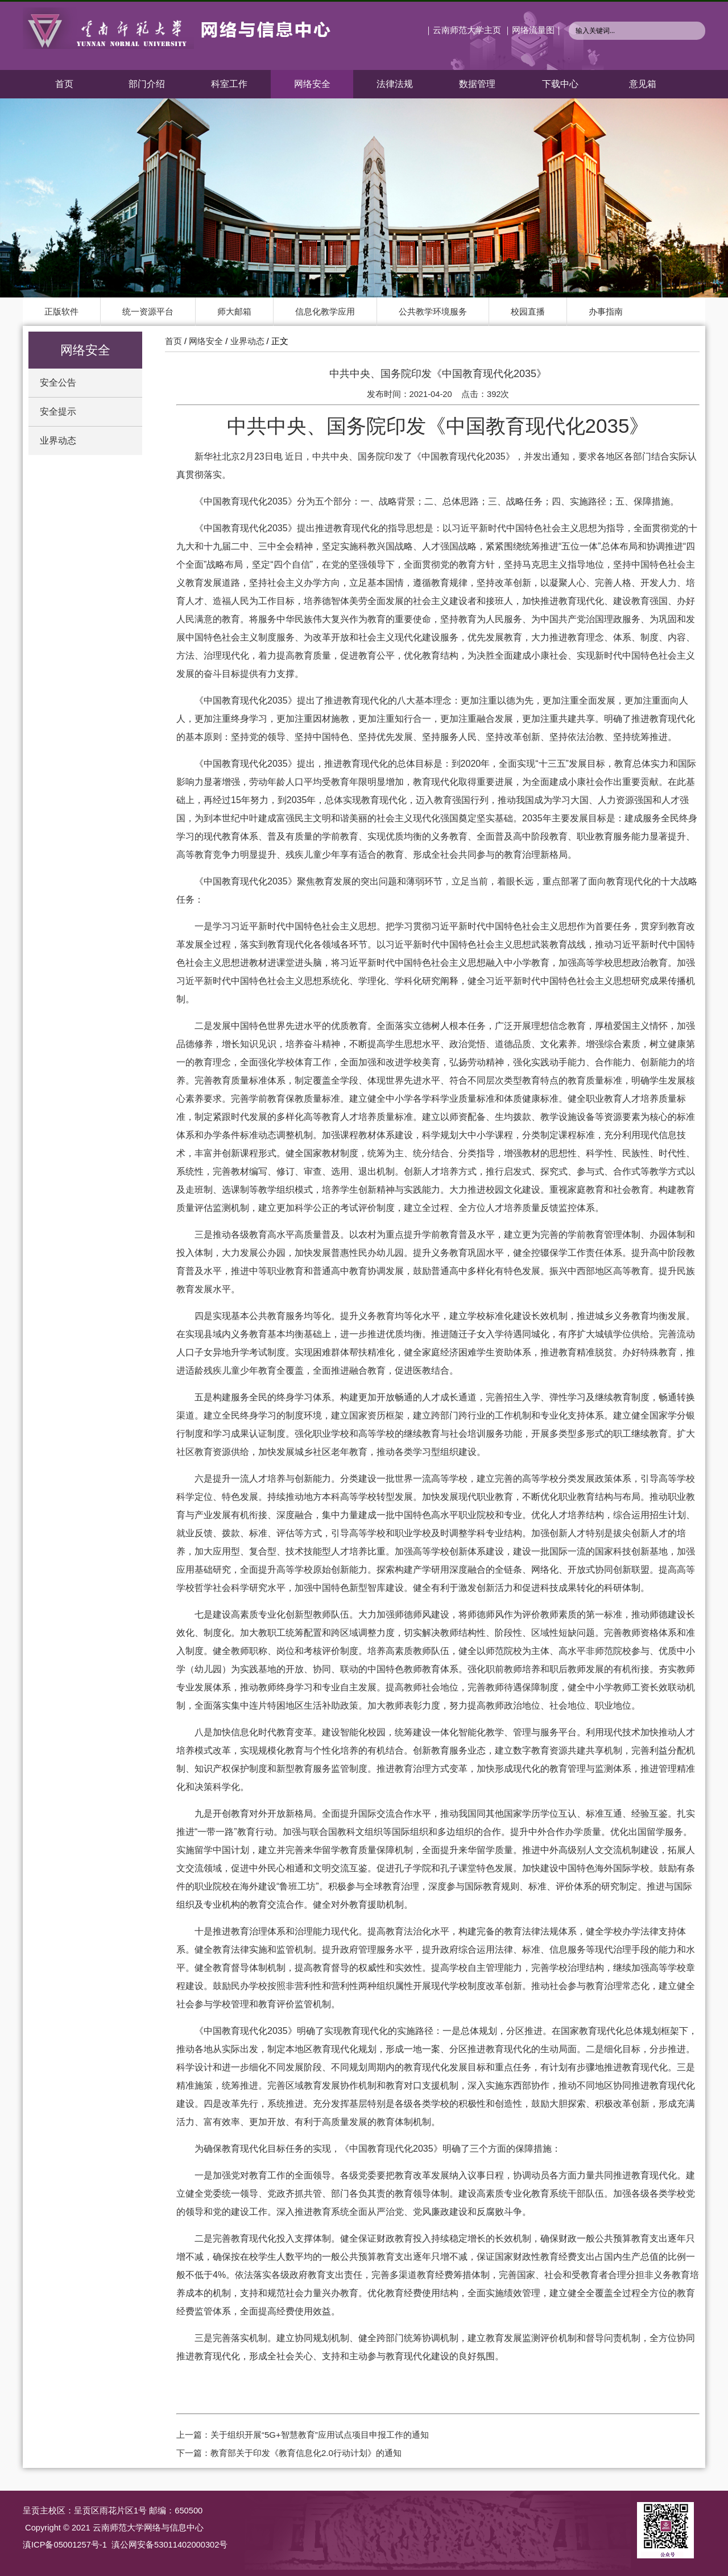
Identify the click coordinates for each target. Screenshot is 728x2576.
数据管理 (477, 84)
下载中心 (560, 84)
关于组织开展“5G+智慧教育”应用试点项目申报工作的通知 (319, 2434)
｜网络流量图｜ (533, 30)
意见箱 (642, 84)
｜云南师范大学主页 (462, 30)
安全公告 (58, 382)
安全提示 (58, 411)
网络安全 (312, 84)
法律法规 (395, 84)
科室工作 (229, 84)
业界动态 (58, 440)
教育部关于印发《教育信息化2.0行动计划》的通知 (306, 2453)
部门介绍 (147, 84)
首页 (64, 84)
